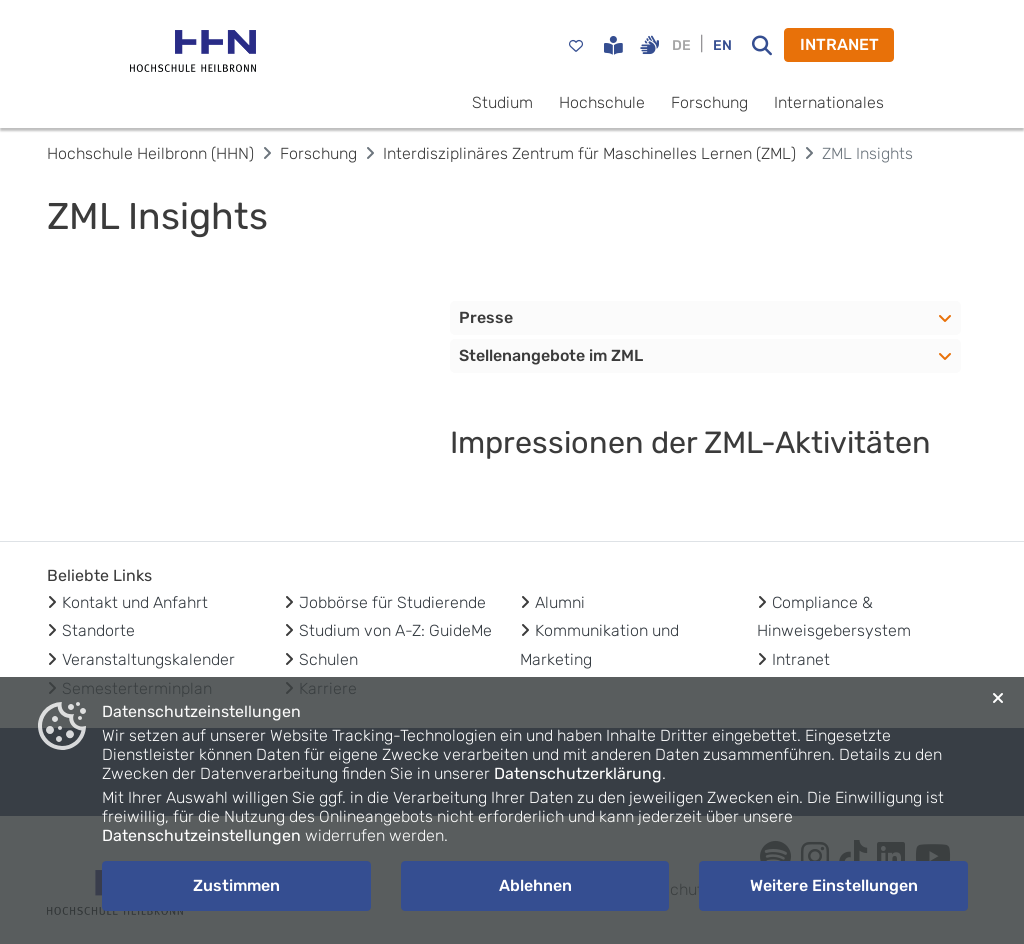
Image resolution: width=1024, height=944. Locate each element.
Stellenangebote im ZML (551, 355)
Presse (486, 317)
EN (722, 45)
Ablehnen (535, 885)
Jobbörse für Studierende (392, 602)
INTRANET (839, 44)
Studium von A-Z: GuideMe (395, 630)
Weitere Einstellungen (834, 885)
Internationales (829, 102)
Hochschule (602, 102)
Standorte (98, 630)
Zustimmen (236, 885)
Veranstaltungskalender (148, 659)
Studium (502, 102)
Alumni (560, 602)
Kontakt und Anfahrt (135, 602)
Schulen (328, 659)
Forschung (709, 102)
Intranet (801, 659)
